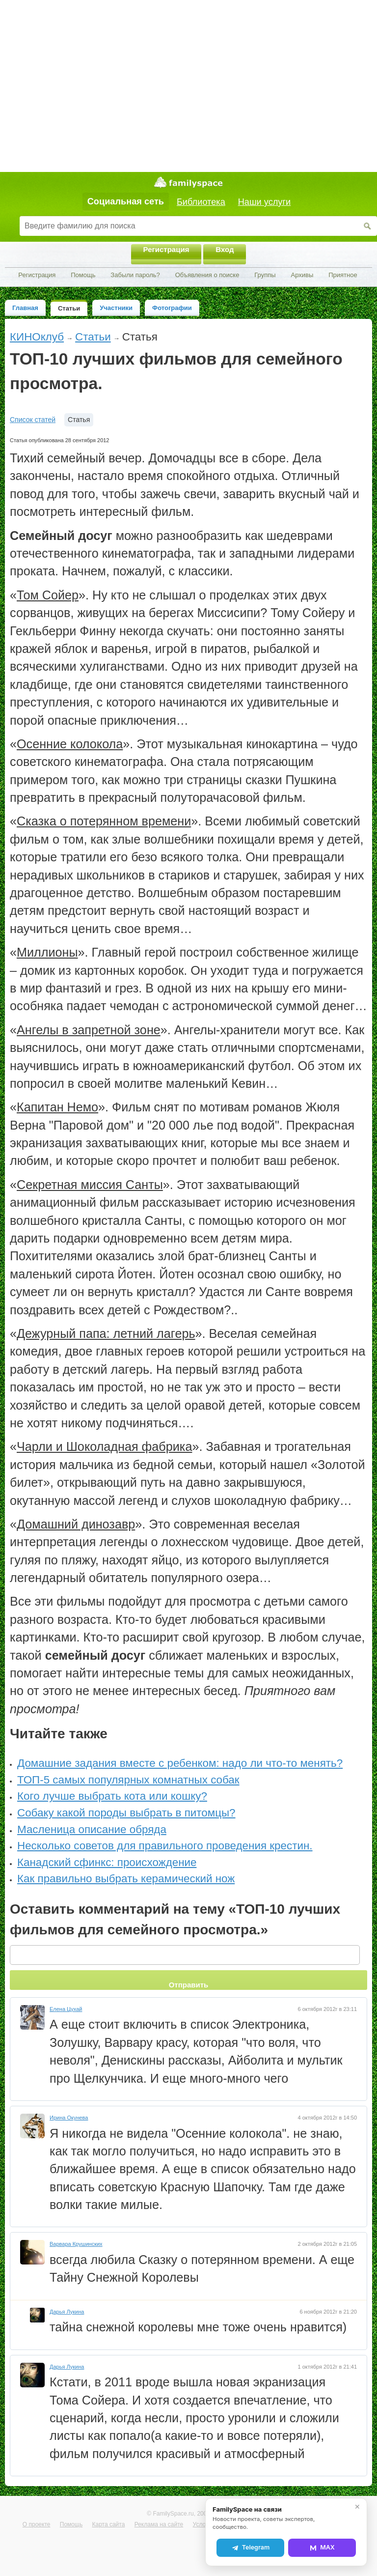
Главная (25, 307)
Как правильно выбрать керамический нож (126, 1878)
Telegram (250, 2547)
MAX (322, 2547)
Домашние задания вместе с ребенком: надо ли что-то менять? (180, 1763)
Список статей (32, 420)
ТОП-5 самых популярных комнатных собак (128, 1780)
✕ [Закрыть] (357, 2507)
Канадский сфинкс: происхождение (106, 1862)
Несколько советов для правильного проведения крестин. (165, 1846)
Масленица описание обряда (91, 1829)
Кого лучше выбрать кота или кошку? (112, 1796)
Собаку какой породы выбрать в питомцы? (126, 1813)
